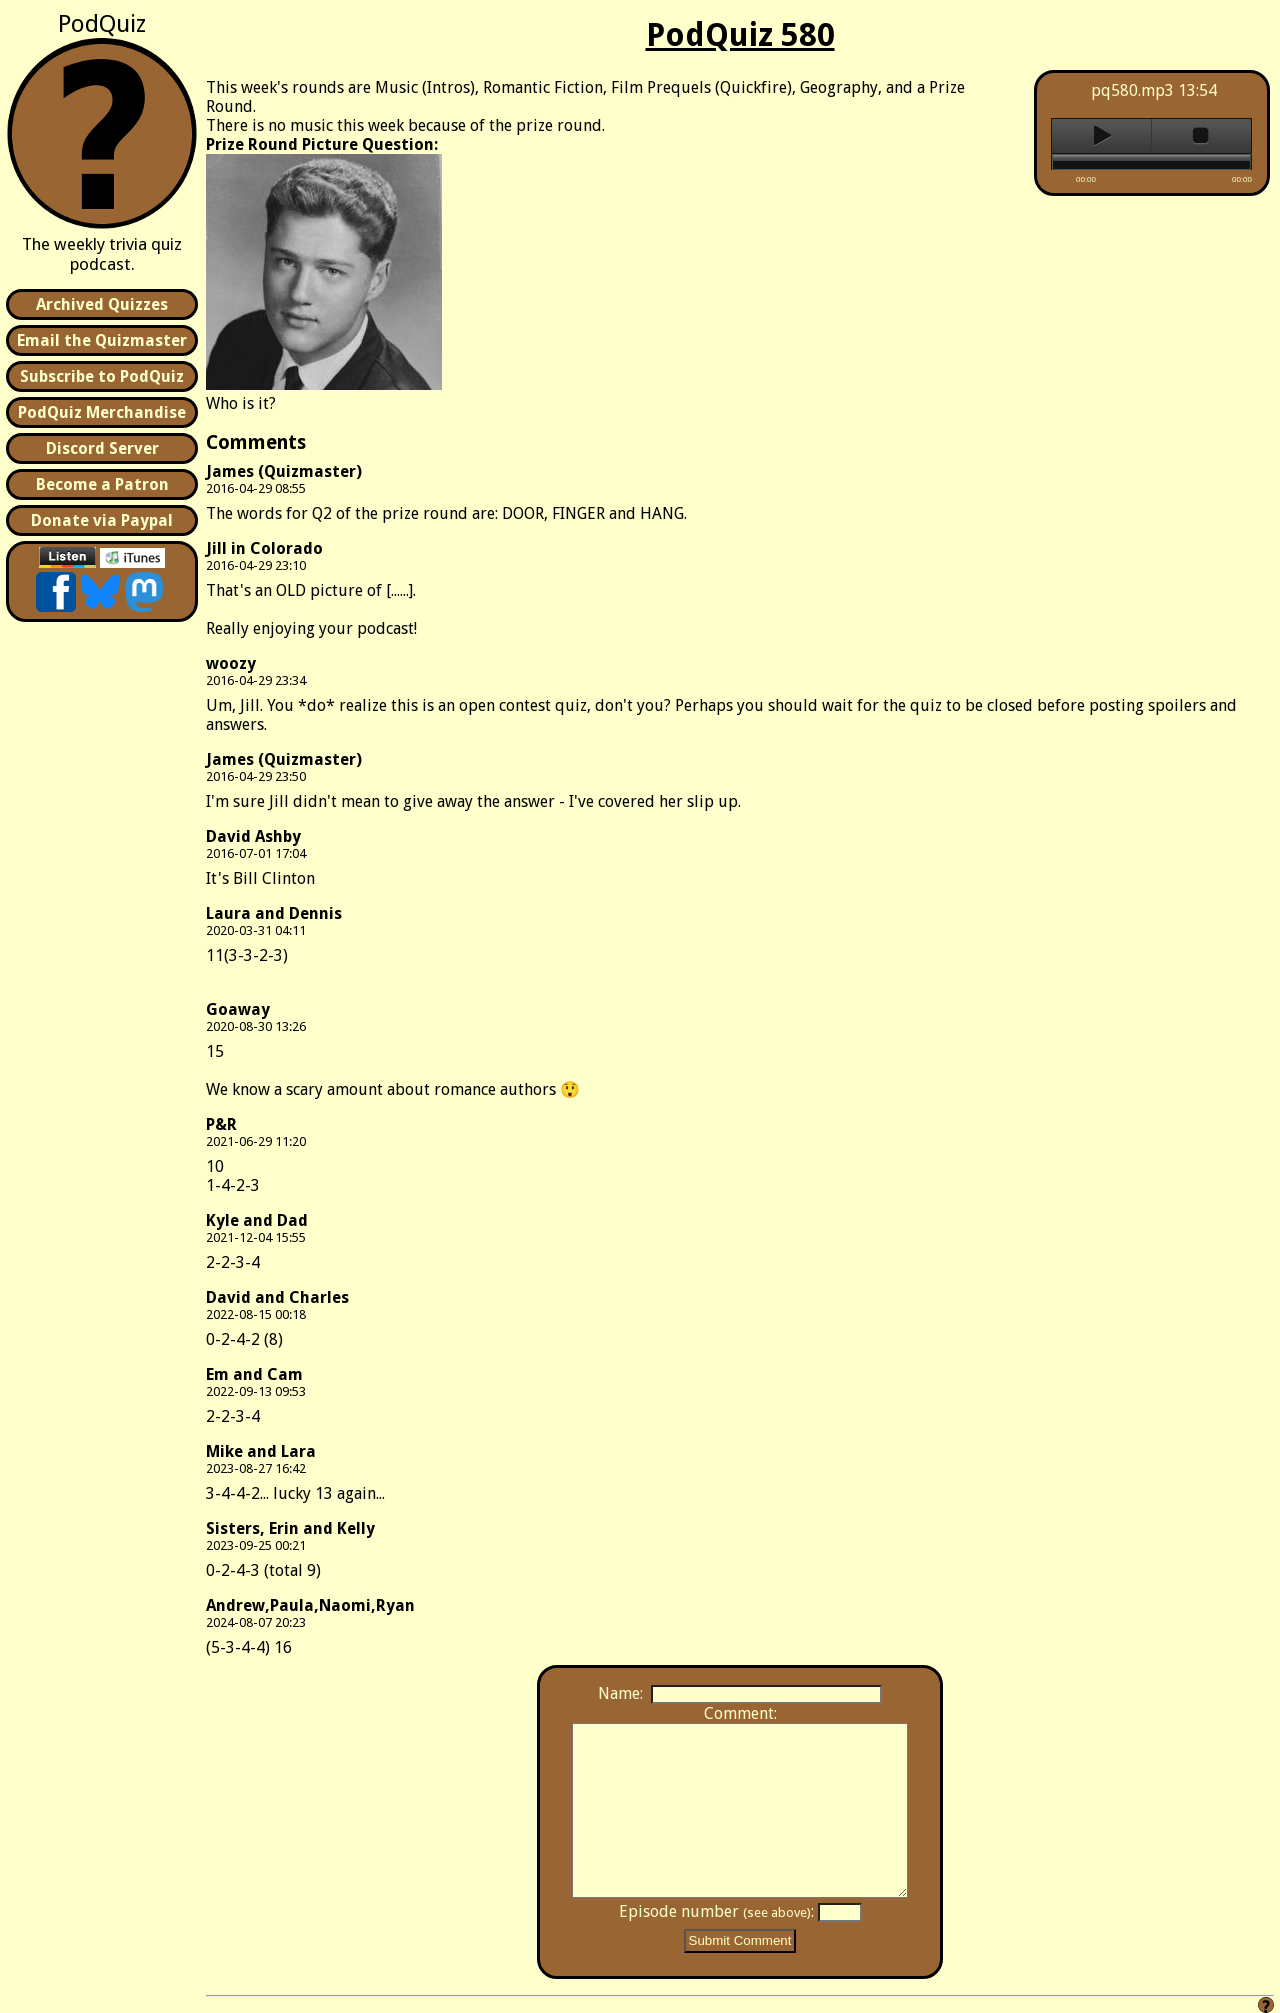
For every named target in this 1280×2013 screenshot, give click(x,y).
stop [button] (1201, 136)
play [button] (1101, 136)
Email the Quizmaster (102, 340)
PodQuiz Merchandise (102, 412)
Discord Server (102, 448)
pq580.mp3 (1132, 90)
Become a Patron (102, 484)
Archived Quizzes (102, 304)
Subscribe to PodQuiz (102, 376)
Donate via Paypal (102, 520)
